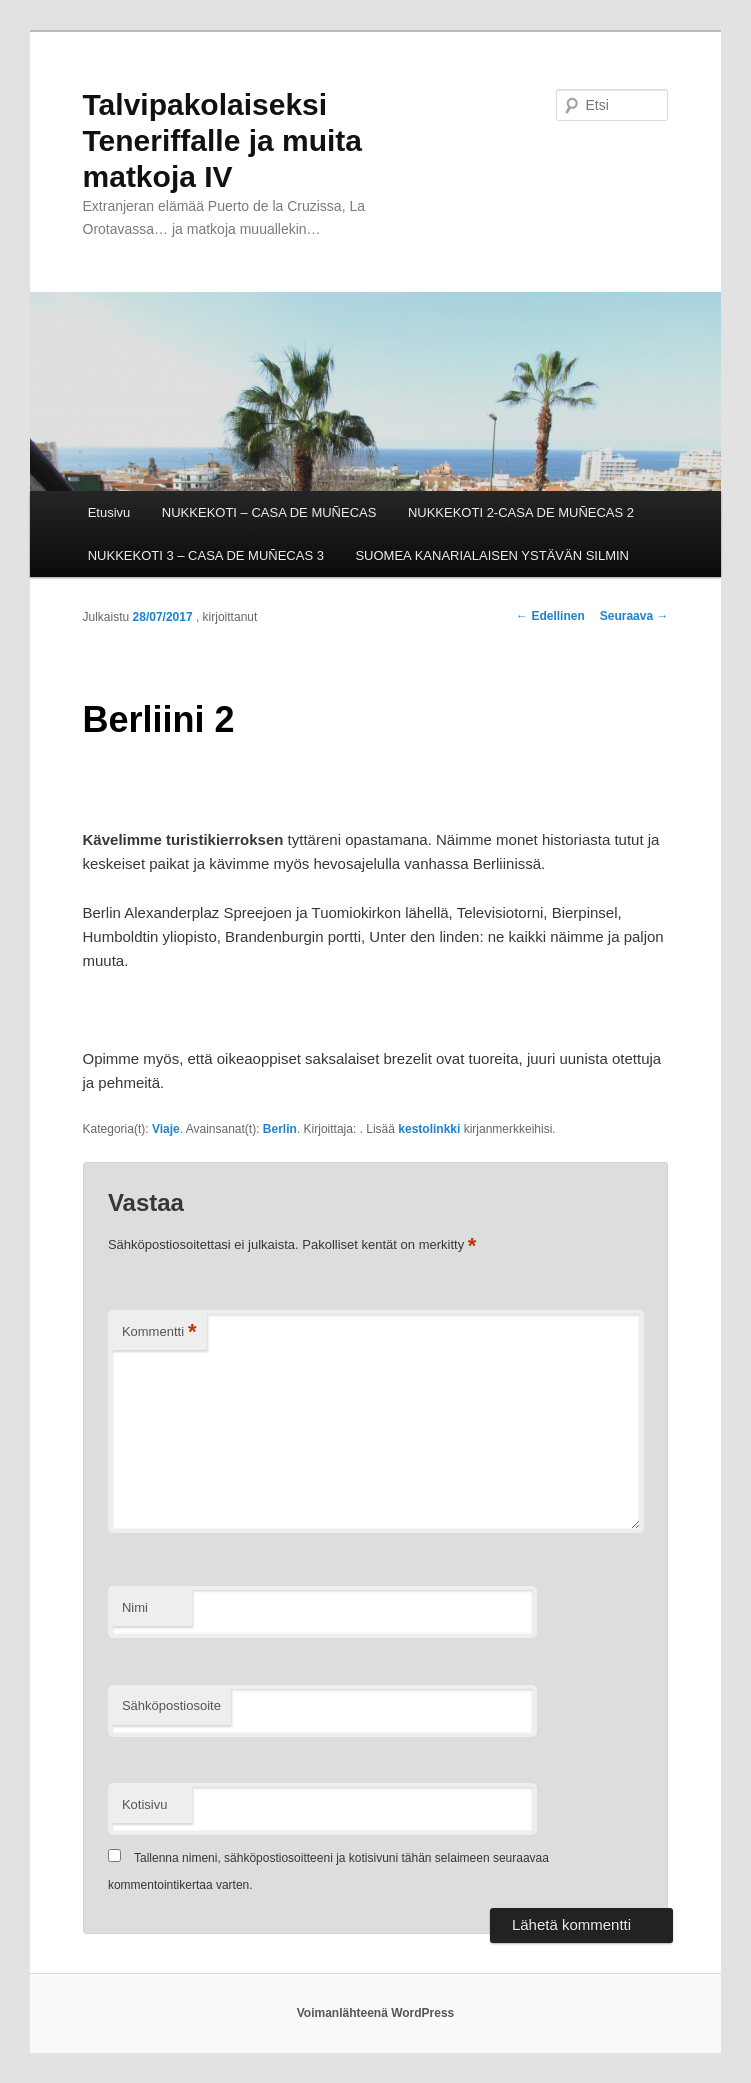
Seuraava (634, 616)
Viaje (166, 1129)
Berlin (280, 1129)
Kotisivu (145, 1804)
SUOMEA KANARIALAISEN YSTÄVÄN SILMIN (492, 555)
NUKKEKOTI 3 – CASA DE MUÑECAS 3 (206, 555)
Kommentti (159, 1332)
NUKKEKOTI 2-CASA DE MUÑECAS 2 (521, 512)
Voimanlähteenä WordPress (376, 2013)
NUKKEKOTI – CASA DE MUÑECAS (269, 512)
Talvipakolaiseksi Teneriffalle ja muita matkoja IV (223, 140)
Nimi (135, 1607)
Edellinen (550, 616)
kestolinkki (429, 1129)
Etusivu (109, 512)
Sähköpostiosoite (171, 1705)
